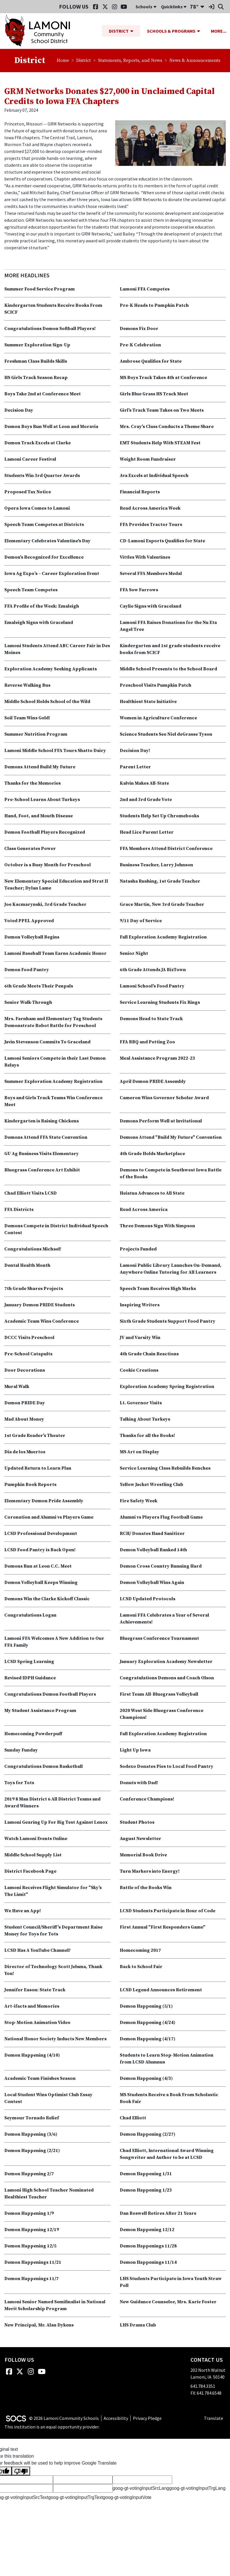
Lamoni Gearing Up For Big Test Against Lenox (56, 1822)
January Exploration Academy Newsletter (166, 1662)
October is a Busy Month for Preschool (47, 865)
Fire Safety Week (138, 1501)
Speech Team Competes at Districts (44, 525)
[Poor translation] (21, 2471)
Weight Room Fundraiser (148, 459)
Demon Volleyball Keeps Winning (41, 1583)
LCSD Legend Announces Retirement (161, 1990)
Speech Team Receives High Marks (158, 1289)
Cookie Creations (139, 1370)
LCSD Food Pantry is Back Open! (40, 1550)
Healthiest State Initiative (148, 702)
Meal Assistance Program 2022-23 (157, 1058)
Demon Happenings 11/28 (148, 2246)
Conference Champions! (147, 1799)
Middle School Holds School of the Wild (47, 702)
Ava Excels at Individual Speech (154, 476)
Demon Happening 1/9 (29, 2213)
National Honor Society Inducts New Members (55, 2039)
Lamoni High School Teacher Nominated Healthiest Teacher (49, 2194)
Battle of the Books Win (146, 1888)
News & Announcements (194, 61)
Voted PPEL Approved (29, 921)
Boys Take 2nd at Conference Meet (42, 394)
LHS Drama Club (138, 2325)
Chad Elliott (133, 2118)
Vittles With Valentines (145, 557)
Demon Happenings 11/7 (31, 2279)
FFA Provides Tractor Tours (151, 525)
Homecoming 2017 (140, 1950)
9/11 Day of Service (141, 921)
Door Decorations (24, 1370)
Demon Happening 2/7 (29, 2174)
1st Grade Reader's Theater (34, 1436)
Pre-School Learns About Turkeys (42, 800)
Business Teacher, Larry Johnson (156, 865)
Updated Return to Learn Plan (37, 1468)
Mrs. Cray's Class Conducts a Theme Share (167, 427)
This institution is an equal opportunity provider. (52, 2427)
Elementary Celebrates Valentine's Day (47, 541)
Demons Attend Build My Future (39, 767)
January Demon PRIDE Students (39, 1305)
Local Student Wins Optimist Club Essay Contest (48, 2098)
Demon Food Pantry (26, 970)
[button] (134, 31)
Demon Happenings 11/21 (32, 2262)
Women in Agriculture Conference (158, 718)
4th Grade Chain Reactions (149, 1354)
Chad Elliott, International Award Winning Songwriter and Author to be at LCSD (167, 2154)
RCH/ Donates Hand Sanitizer (152, 1534)
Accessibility (116, 2418)
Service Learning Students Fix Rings (160, 1003)
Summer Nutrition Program (35, 734)
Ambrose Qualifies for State (151, 361)
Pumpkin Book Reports (30, 1485)
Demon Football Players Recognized (44, 832)
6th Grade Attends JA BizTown (153, 970)
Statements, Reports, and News (130, 61)
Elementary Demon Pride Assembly (43, 1501)
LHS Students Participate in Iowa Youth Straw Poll (171, 2282)
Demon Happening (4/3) (146, 2079)
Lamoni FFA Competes (145, 289)
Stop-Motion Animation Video (37, 2023)
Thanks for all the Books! (147, 1436)
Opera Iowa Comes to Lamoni (37, 508)
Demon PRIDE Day (24, 1403)
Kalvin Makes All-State (144, 783)
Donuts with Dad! (139, 1783)
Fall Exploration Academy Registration (163, 937)
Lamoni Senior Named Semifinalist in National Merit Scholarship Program (54, 2305)
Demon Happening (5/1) (146, 2006)
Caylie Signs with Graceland (150, 606)
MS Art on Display (139, 1452)
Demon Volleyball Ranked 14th (153, 1550)
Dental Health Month (27, 1266)
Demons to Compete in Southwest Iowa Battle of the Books (170, 1173)
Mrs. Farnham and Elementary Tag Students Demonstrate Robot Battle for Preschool (53, 1022)
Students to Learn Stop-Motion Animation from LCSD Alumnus (166, 2059)
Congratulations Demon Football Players (50, 1694)
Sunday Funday (21, 1750)
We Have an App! (22, 1911)
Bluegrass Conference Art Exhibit (42, 1170)
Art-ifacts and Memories (31, 2006)
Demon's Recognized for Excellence (44, 557)
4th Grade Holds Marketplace (152, 1154)
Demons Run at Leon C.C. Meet (38, 1566)
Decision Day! (135, 751)
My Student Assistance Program (40, 1711)
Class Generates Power (30, 849)
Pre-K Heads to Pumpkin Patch (154, 306)
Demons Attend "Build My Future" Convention (171, 1137)
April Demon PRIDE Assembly (153, 1082)
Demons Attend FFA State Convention (45, 1137)
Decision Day (18, 410)
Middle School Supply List (33, 1855)
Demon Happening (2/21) (32, 2151)
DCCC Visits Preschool (29, 1338)
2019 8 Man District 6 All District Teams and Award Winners (52, 1802)
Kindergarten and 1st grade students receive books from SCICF (170, 649)
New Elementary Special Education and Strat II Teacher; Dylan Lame (56, 885)
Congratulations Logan (30, 1615)
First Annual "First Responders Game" (162, 1927)
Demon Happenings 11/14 (148, 2262)
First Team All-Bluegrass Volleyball (159, 1694)
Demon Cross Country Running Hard (161, 1566)
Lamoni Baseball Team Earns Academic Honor (55, 954)
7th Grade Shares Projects (33, 1289)
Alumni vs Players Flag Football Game (161, 1517)
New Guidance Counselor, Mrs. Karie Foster (168, 2302)
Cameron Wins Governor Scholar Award (164, 1098)
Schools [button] (145, 6)
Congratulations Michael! (32, 1249)
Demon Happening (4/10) (32, 2055)
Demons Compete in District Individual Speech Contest (56, 1229)
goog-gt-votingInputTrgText (75, 2497)
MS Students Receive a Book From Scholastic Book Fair (169, 2098)
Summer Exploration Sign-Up (37, 345)
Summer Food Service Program (39, 289)
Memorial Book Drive (143, 1855)
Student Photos (137, 1822)
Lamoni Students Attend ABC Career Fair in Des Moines (57, 649)
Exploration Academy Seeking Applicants (50, 669)
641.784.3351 (202, 2386)
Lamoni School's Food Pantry (152, 986)
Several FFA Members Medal (151, 574)
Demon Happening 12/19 (31, 2230)
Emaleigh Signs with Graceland (38, 623)
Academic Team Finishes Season (40, 2079)
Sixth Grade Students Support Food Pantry (167, 1321)
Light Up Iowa (135, 1750)
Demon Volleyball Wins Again (152, 1583)
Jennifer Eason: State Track (34, 1990)
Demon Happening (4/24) (147, 2023)
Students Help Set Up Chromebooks (159, 816)
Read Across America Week (150, 508)
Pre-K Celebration (140, 345)
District (83, 61)
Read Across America (144, 1210)
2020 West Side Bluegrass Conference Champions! (161, 1714)
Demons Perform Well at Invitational (161, 1121)
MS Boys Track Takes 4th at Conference (163, 378)
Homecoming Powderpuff (33, 1734)
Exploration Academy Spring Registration (167, 1387)
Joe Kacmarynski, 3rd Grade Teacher (45, 905)
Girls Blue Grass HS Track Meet (154, 394)
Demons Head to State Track (151, 1019)
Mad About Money (24, 1419)
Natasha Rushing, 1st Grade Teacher (160, 881)
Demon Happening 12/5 (30, 2246)
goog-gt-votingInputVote (127, 2497)
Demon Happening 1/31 (146, 2174)
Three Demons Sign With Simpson (157, 1226)
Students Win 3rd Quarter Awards (42, 476)
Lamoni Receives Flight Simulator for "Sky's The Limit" (53, 1891)
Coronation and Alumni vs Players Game (48, 1517)
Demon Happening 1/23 (146, 2190)
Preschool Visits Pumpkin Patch (155, 685)
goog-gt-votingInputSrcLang (141, 2488)
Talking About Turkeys (145, 1419)
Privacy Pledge (147, 2418)
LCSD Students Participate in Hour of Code (167, 1911)
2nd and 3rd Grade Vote (146, 800)
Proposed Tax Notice (27, 492)
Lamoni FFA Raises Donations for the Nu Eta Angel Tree (168, 626)
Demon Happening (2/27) (147, 2134)
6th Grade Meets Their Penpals (38, 986)
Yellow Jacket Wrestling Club (151, 1485)
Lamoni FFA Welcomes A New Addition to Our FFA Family (54, 1642)
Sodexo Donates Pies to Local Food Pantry (166, 1767)
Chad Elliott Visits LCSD (30, 1193)
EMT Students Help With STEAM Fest (160, 443)
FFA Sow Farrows (139, 590)
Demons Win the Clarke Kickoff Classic (47, 1599)
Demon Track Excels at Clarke (37, 443)
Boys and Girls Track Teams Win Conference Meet (53, 1101)
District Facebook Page (30, 1871)
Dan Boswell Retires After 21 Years (158, 2213)
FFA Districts (19, 1210)
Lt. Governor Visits (141, 1403)
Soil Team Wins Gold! (27, 718)
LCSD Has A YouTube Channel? (37, 1950)
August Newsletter (140, 1839)
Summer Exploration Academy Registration (53, 1082)
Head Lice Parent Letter (147, 832)
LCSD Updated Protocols (147, 1599)
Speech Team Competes (31, 590)
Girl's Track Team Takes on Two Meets (162, 410)
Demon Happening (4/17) (147, 2039)
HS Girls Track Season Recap (36, 378)
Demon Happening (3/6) (30, 2134)
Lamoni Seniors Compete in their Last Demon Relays (55, 1062)
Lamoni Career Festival (30, 459)
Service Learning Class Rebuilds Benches (165, 1468)
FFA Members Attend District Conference (166, 849)
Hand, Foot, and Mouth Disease (38, 816)
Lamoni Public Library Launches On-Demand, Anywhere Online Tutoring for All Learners (170, 1269)
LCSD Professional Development (40, 1534)
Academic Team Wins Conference (41, 1321)
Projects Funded (138, 1249)
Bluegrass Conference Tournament (159, 1639)
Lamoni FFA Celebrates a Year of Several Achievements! (164, 1619)
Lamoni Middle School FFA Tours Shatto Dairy (55, 751)
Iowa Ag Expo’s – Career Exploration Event (51, 574)
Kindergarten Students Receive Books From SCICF (53, 309)
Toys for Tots (19, 1783)
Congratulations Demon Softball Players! (50, 329)
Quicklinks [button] (173, 6)
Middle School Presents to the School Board (168, 669)
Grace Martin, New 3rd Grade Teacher (162, 905)
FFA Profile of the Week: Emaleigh (41, 606)
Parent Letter (135, 767)
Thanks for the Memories (32, 783)
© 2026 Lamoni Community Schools (64, 2418)
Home (63, 61)
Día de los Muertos (24, 1452)
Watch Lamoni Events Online (35, 1839)
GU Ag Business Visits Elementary (41, 1154)
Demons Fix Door (139, 329)
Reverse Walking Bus (27, 685)
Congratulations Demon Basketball (43, 1767)
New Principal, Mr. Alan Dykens (39, 2325)
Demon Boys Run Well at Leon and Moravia (51, 427)
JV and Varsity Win (140, 1338)
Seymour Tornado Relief (31, 2118)
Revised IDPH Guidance (30, 1678)
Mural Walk (16, 1387)
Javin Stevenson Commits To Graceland (47, 1042)
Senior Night (134, 954)
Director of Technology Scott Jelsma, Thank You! (53, 1970)
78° (194, 6)
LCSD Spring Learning (29, 1662)
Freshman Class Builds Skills (35, 361)
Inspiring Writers (140, 1305)
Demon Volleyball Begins (31, 937)
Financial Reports (140, 492)
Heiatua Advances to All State (152, 1193)
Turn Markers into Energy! (150, 1871)
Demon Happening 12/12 (147, 2230)
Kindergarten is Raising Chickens (41, 1121)
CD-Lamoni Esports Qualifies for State (162, 541)
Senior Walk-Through (28, 1003)
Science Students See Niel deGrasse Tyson (166, 734)
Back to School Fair (141, 1967)
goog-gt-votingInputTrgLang (197, 2488)
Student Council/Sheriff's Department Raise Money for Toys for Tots (53, 1931)
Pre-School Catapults (28, 1354)
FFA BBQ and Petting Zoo (147, 1042)
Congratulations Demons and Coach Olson (167, 1678)
